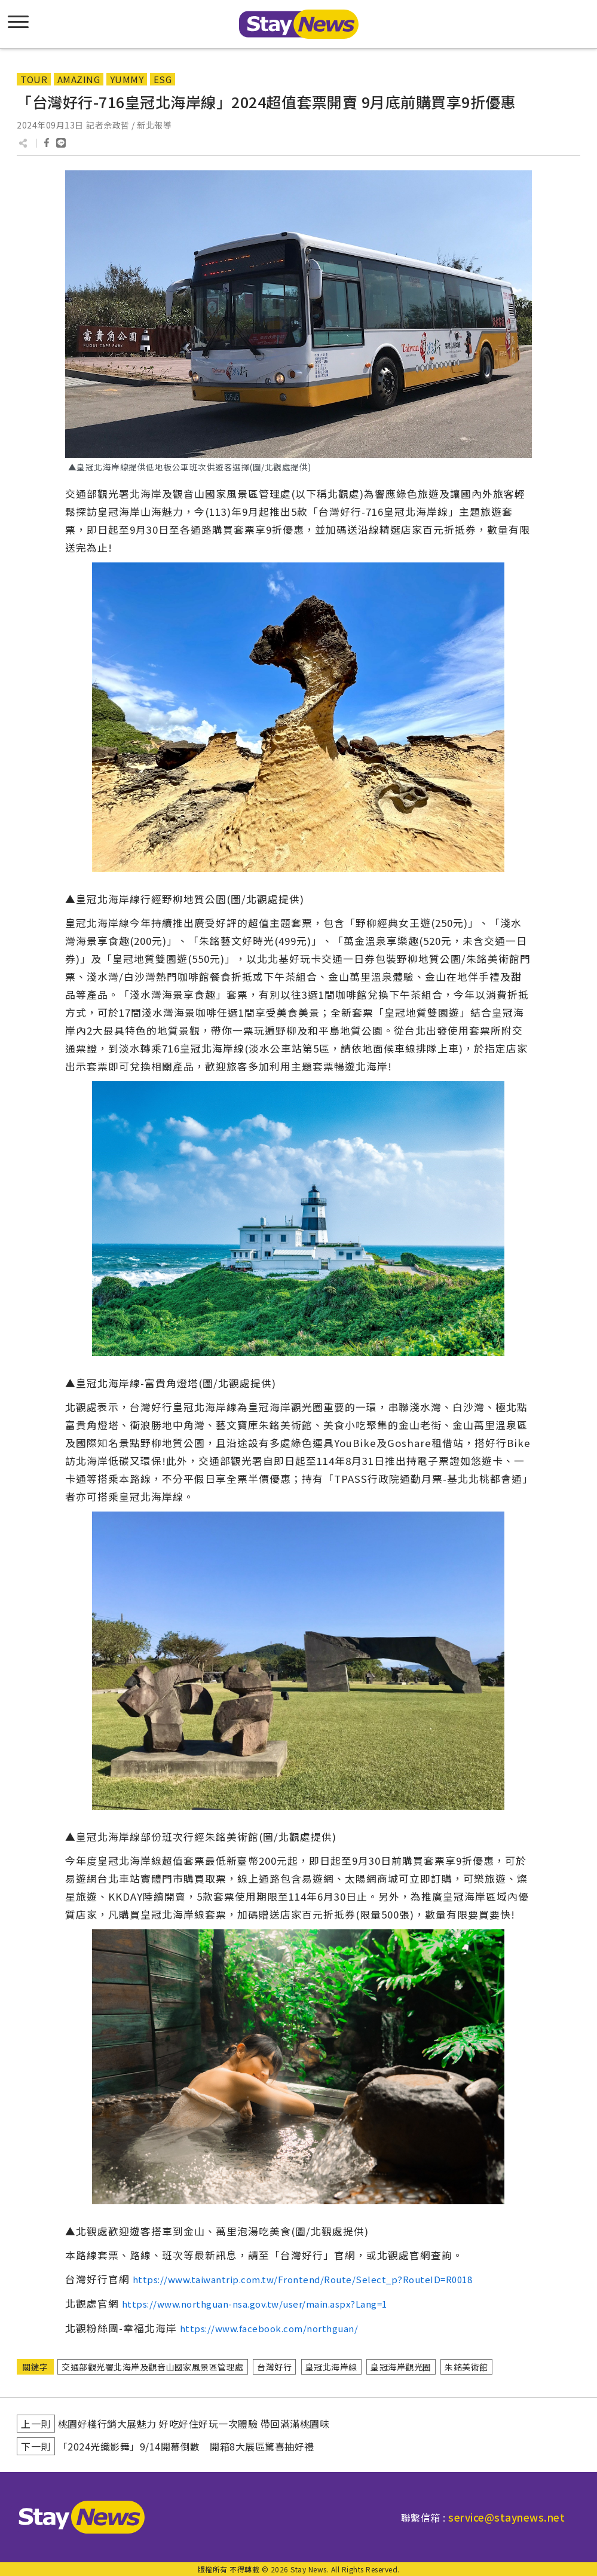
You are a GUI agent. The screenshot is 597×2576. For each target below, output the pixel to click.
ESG (163, 79)
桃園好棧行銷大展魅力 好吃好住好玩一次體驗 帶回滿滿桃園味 (194, 2423)
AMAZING (78, 79)
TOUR (33, 79)
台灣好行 (274, 2367)
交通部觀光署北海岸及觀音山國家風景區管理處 (153, 2367)
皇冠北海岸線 (331, 2367)
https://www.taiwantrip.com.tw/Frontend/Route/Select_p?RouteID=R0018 (303, 2279)
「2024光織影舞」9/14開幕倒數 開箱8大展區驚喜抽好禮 (186, 2446)
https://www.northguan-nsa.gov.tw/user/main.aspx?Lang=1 (254, 2303)
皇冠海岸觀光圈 (401, 2367)
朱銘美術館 (466, 2367)
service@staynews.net (506, 2517)
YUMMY (127, 79)
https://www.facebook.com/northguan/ (269, 2328)
